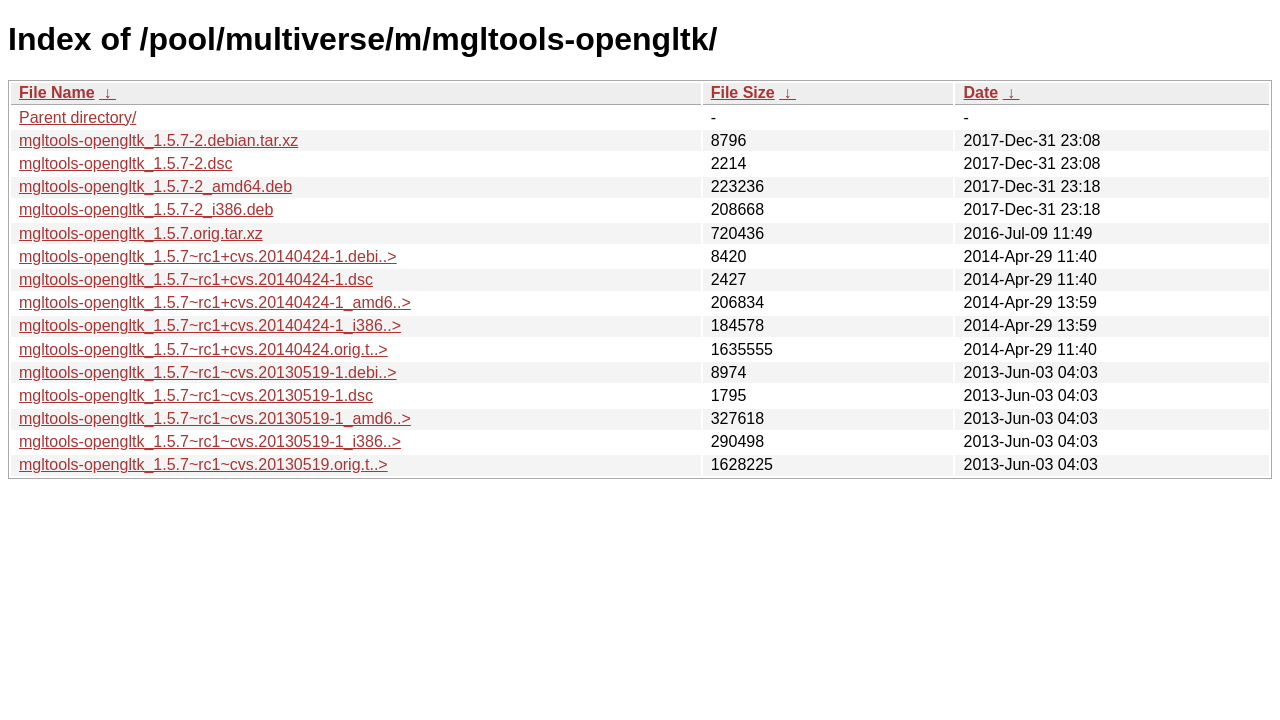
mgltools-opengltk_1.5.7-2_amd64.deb (155, 186)
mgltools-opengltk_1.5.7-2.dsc (125, 163)
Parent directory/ (77, 117)
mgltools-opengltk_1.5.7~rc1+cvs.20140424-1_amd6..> (215, 302)
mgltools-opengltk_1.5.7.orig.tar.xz (141, 233)
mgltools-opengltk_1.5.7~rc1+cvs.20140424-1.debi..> (208, 256)
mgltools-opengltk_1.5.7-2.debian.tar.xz (158, 140)
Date (980, 92)
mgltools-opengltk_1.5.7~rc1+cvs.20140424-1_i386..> (210, 325)
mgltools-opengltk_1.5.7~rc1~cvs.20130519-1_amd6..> (215, 418)
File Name (57, 92)
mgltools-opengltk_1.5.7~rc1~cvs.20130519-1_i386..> (210, 441)
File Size (743, 92)
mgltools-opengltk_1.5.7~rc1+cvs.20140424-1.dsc (196, 279)
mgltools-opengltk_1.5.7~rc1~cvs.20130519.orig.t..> (203, 464)
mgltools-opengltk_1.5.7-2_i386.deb (146, 209)
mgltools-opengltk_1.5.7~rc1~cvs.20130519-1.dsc (196, 395)
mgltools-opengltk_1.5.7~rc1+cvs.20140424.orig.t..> (203, 349)
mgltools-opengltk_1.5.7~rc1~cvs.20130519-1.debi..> (208, 372)
